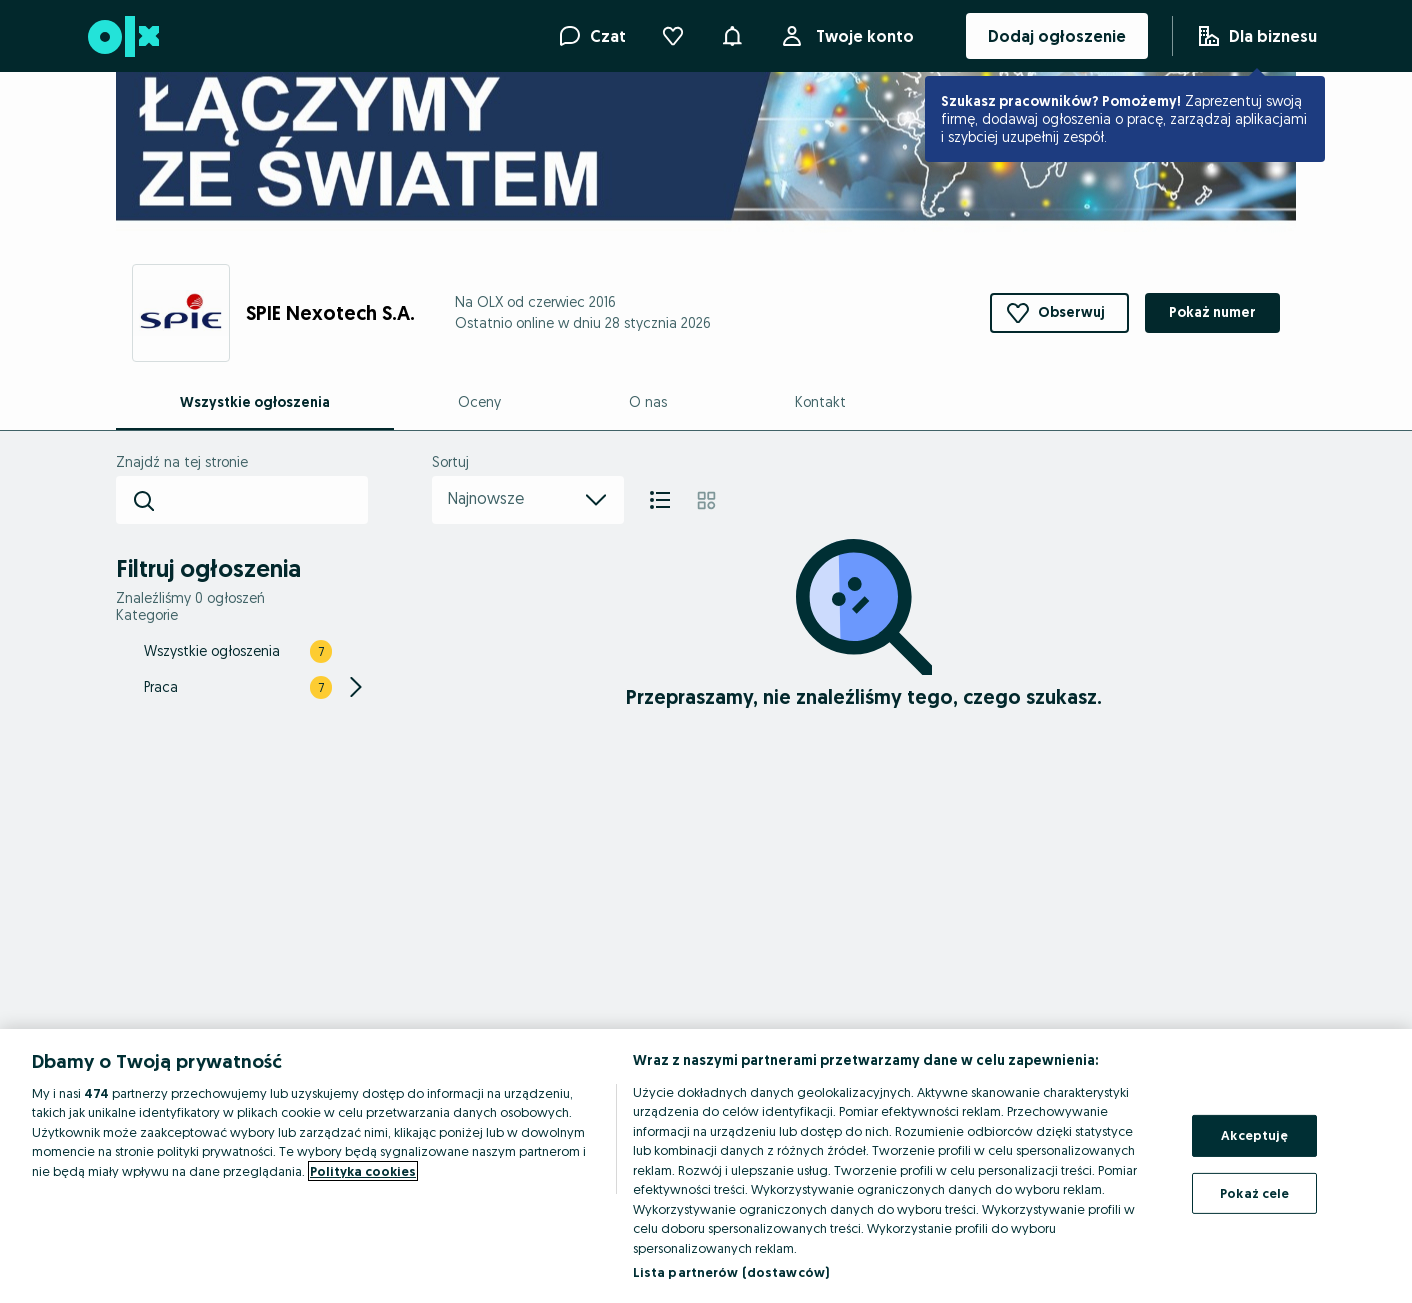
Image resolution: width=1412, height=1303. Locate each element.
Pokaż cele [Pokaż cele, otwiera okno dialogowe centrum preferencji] (1254, 1192)
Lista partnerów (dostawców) (731, 1272)
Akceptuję (1254, 1135)
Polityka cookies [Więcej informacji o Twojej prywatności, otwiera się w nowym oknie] (363, 1171)
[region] (706, 1166)
